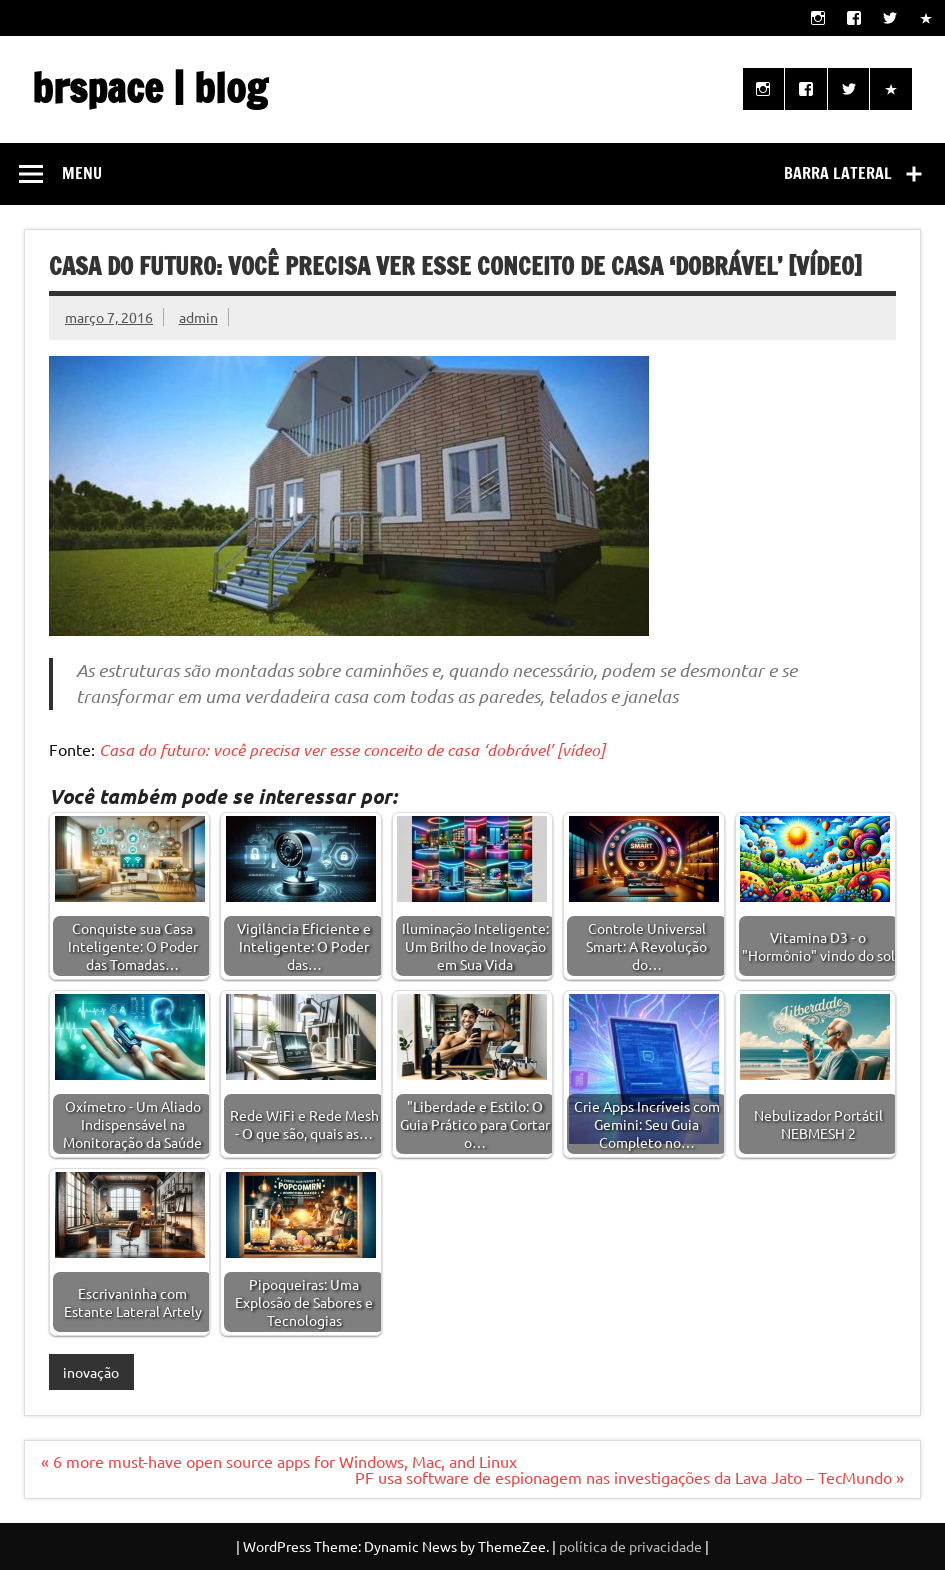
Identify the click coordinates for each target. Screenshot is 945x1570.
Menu (82, 173)
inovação (91, 1372)
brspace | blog (149, 87)
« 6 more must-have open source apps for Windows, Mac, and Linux (279, 1461)
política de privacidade (630, 1546)
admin (198, 317)
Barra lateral (838, 173)
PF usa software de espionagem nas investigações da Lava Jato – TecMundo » (629, 1477)
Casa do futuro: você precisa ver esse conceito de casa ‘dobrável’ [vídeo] (352, 749)
